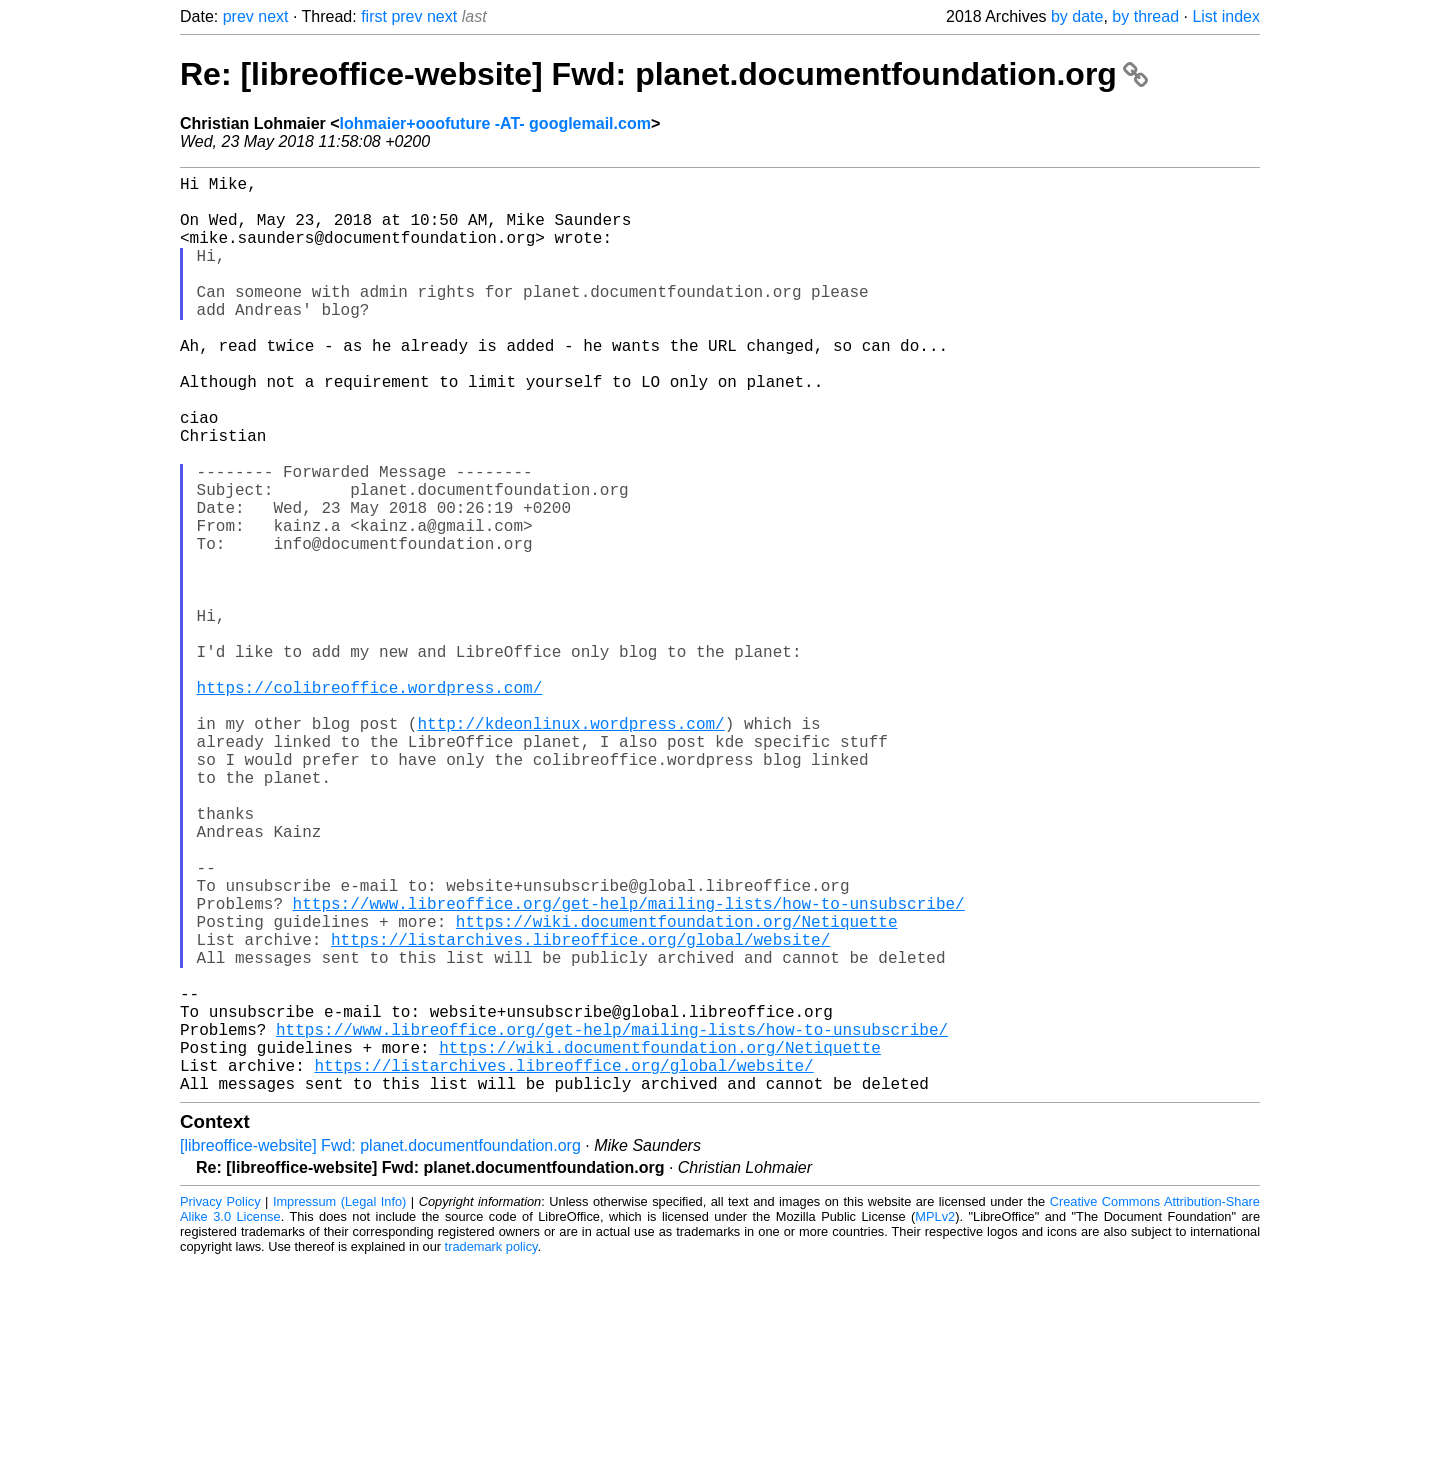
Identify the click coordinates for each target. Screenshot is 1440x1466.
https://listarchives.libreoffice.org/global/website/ (580, 1111)
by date (1077, 16)
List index (1226, 16)
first (374, 16)
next (273, 16)
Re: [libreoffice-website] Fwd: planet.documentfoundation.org (664, 74)
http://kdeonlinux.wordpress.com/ (570, 847)
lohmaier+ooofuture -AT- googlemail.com (495, 123)
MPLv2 (935, 1420)
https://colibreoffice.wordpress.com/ (370, 803)
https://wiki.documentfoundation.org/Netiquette (677, 1089)
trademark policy (491, 1450)
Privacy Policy (220, 1405)
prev (238, 16)
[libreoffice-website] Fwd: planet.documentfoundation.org (380, 1349)
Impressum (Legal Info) (339, 1405)
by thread (1145, 16)
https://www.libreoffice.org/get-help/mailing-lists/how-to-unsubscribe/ (629, 1067)
